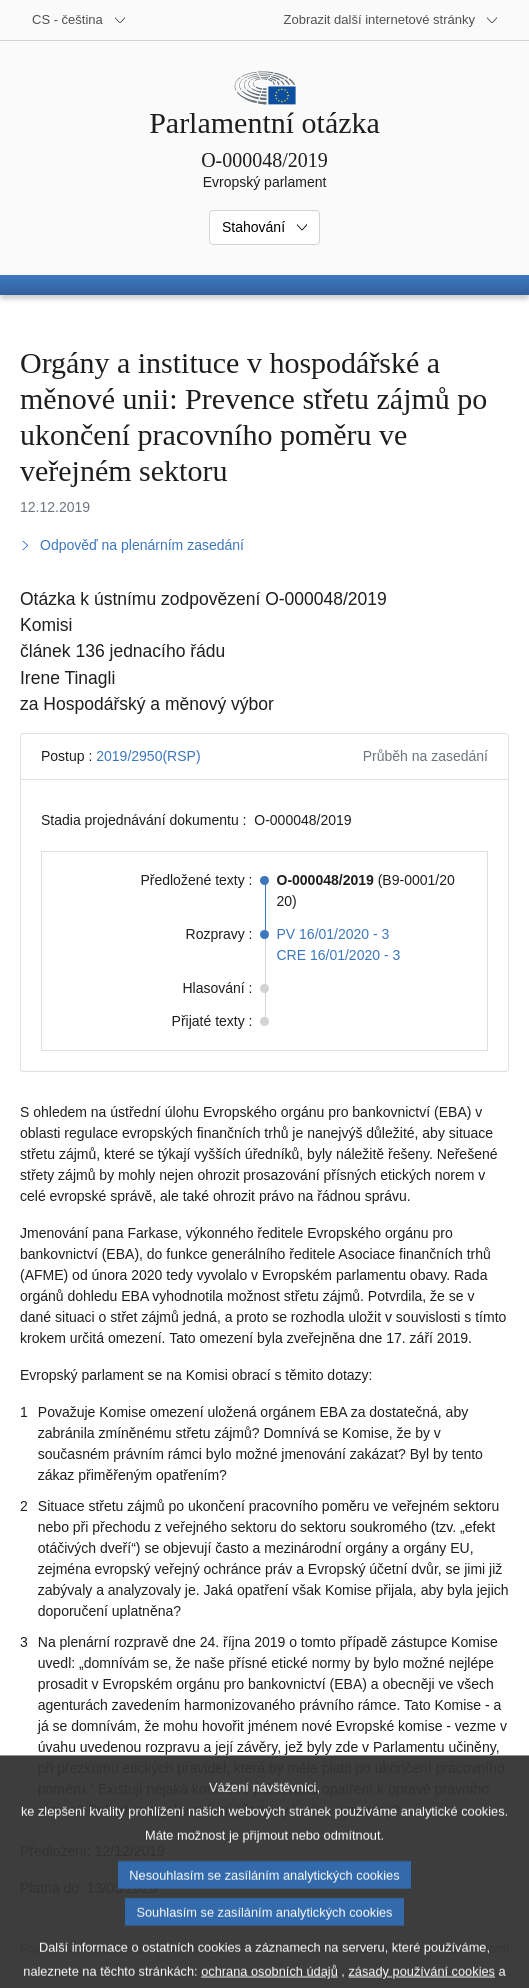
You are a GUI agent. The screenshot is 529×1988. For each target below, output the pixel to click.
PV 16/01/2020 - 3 (333, 934)
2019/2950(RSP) (148, 756)
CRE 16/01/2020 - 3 (339, 955)
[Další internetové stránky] (391, 20)
